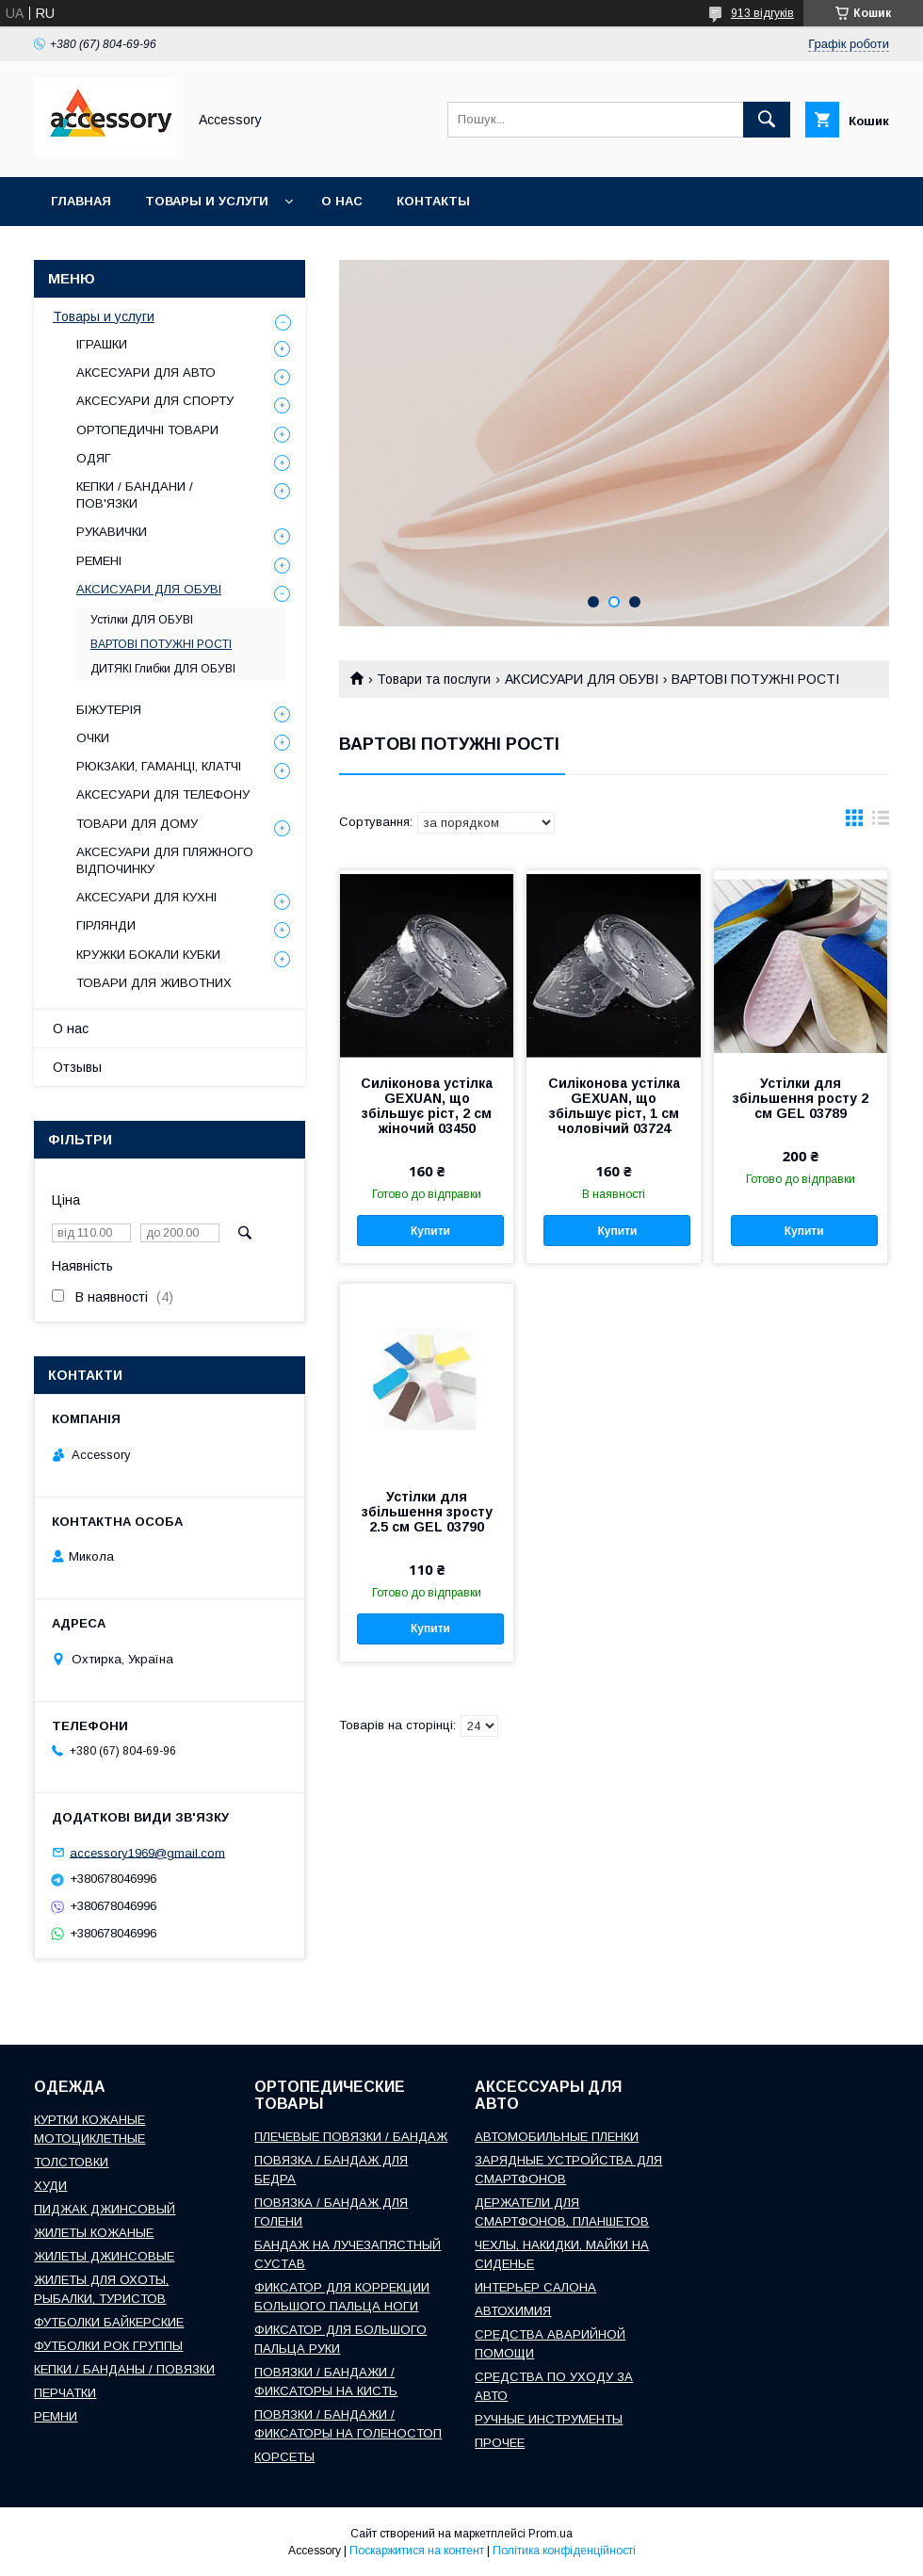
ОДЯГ (93, 458)
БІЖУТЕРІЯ (108, 710)
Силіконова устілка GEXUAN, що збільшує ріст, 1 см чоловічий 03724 (614, 1106)
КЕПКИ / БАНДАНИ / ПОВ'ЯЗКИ (134, 494)
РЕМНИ (55, 2416)
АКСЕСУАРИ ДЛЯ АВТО (146, 372)
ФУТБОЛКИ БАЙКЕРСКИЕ (109, 2322)
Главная (81, 201)
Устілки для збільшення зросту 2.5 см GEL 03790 (427, 1511)
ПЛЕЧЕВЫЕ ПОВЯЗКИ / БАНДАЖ (350, 2137)
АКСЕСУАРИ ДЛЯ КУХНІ (146, 897)
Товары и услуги (206, 201)
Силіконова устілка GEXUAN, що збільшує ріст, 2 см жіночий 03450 (427, 1106)
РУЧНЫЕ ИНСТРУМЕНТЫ (549, 2419)
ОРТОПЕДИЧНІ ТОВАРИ (147, 430)
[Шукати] (766, 120)
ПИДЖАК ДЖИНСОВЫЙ (104, 2209)
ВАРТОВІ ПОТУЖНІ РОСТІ (161, 644)
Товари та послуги (434, 679)
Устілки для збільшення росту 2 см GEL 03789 (800, 1098)
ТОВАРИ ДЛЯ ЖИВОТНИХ (154, 983)
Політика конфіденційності (564, 2550)
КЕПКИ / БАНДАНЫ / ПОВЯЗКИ (124, 2369)
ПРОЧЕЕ (500, 2443)
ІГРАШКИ (101, 344)
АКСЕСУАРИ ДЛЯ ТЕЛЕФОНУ (163, 794)
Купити (430, 1231)
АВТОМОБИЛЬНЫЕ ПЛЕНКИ (557, 2137)
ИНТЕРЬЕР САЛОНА (535, 2287)
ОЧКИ (92, 738)
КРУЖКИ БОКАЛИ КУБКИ (148, 955)
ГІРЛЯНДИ (106, 925)
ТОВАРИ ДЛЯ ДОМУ (137, 824)
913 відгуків (762, 13)
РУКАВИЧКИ (111, 532)
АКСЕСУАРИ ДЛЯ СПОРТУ (155, 401)
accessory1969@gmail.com (147, 1852)
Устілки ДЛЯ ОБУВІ (141, 619)
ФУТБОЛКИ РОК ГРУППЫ (108, 2346)
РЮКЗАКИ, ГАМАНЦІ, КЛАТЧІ (158, 766)
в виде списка (880, 822)
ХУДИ (50, 2186)
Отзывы (77, 1067)
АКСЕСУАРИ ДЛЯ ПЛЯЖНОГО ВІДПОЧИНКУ (164, 860)
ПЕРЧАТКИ (65, 2393)
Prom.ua (550, 2533)
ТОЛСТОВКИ (71, 2162)
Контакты (433, 201)
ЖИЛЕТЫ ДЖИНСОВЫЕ (104, 2256)
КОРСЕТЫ (284, 2457)
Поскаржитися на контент (416, 2550)
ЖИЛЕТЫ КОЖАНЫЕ (94, 2233)
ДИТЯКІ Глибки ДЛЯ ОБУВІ (162, 668)
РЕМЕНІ (98, 561)
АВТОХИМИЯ (513, 2311)
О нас (342, 201)
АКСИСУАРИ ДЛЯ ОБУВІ (581, 679)
